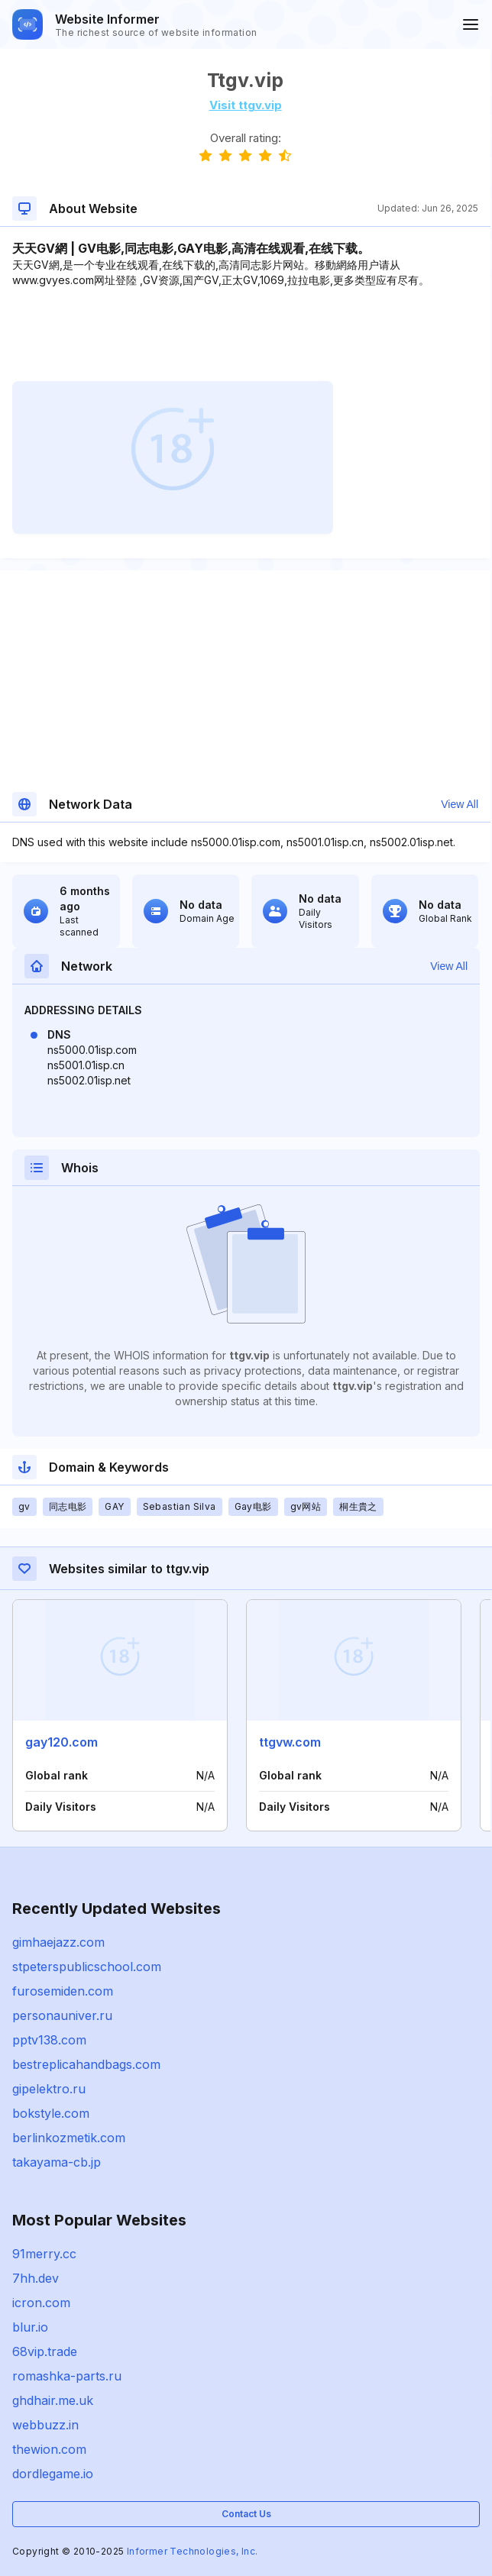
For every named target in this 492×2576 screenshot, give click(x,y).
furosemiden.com (62, 1991)
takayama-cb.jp (56, 2162)
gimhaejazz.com (58, 1942)
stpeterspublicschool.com (86, 1966)
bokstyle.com (50, 2113)
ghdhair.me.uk (52, 2400)
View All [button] (459, 804)
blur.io (30, 2327)
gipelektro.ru (49, 2088)
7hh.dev (35, 2278)
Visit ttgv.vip (245, 105)
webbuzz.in (45, 2424)
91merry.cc (44, 2253)
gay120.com (61, 1742)
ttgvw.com (290, 1742)
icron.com (41, 2302)
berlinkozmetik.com (68, 2137)
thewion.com (49, 2449)
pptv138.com (49, 2040)
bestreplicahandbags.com (86, 2064)
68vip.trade (44, 2351)
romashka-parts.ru (66, 2376)
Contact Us (246, 2513)
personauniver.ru (62, 2015)
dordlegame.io (52, 2473)
